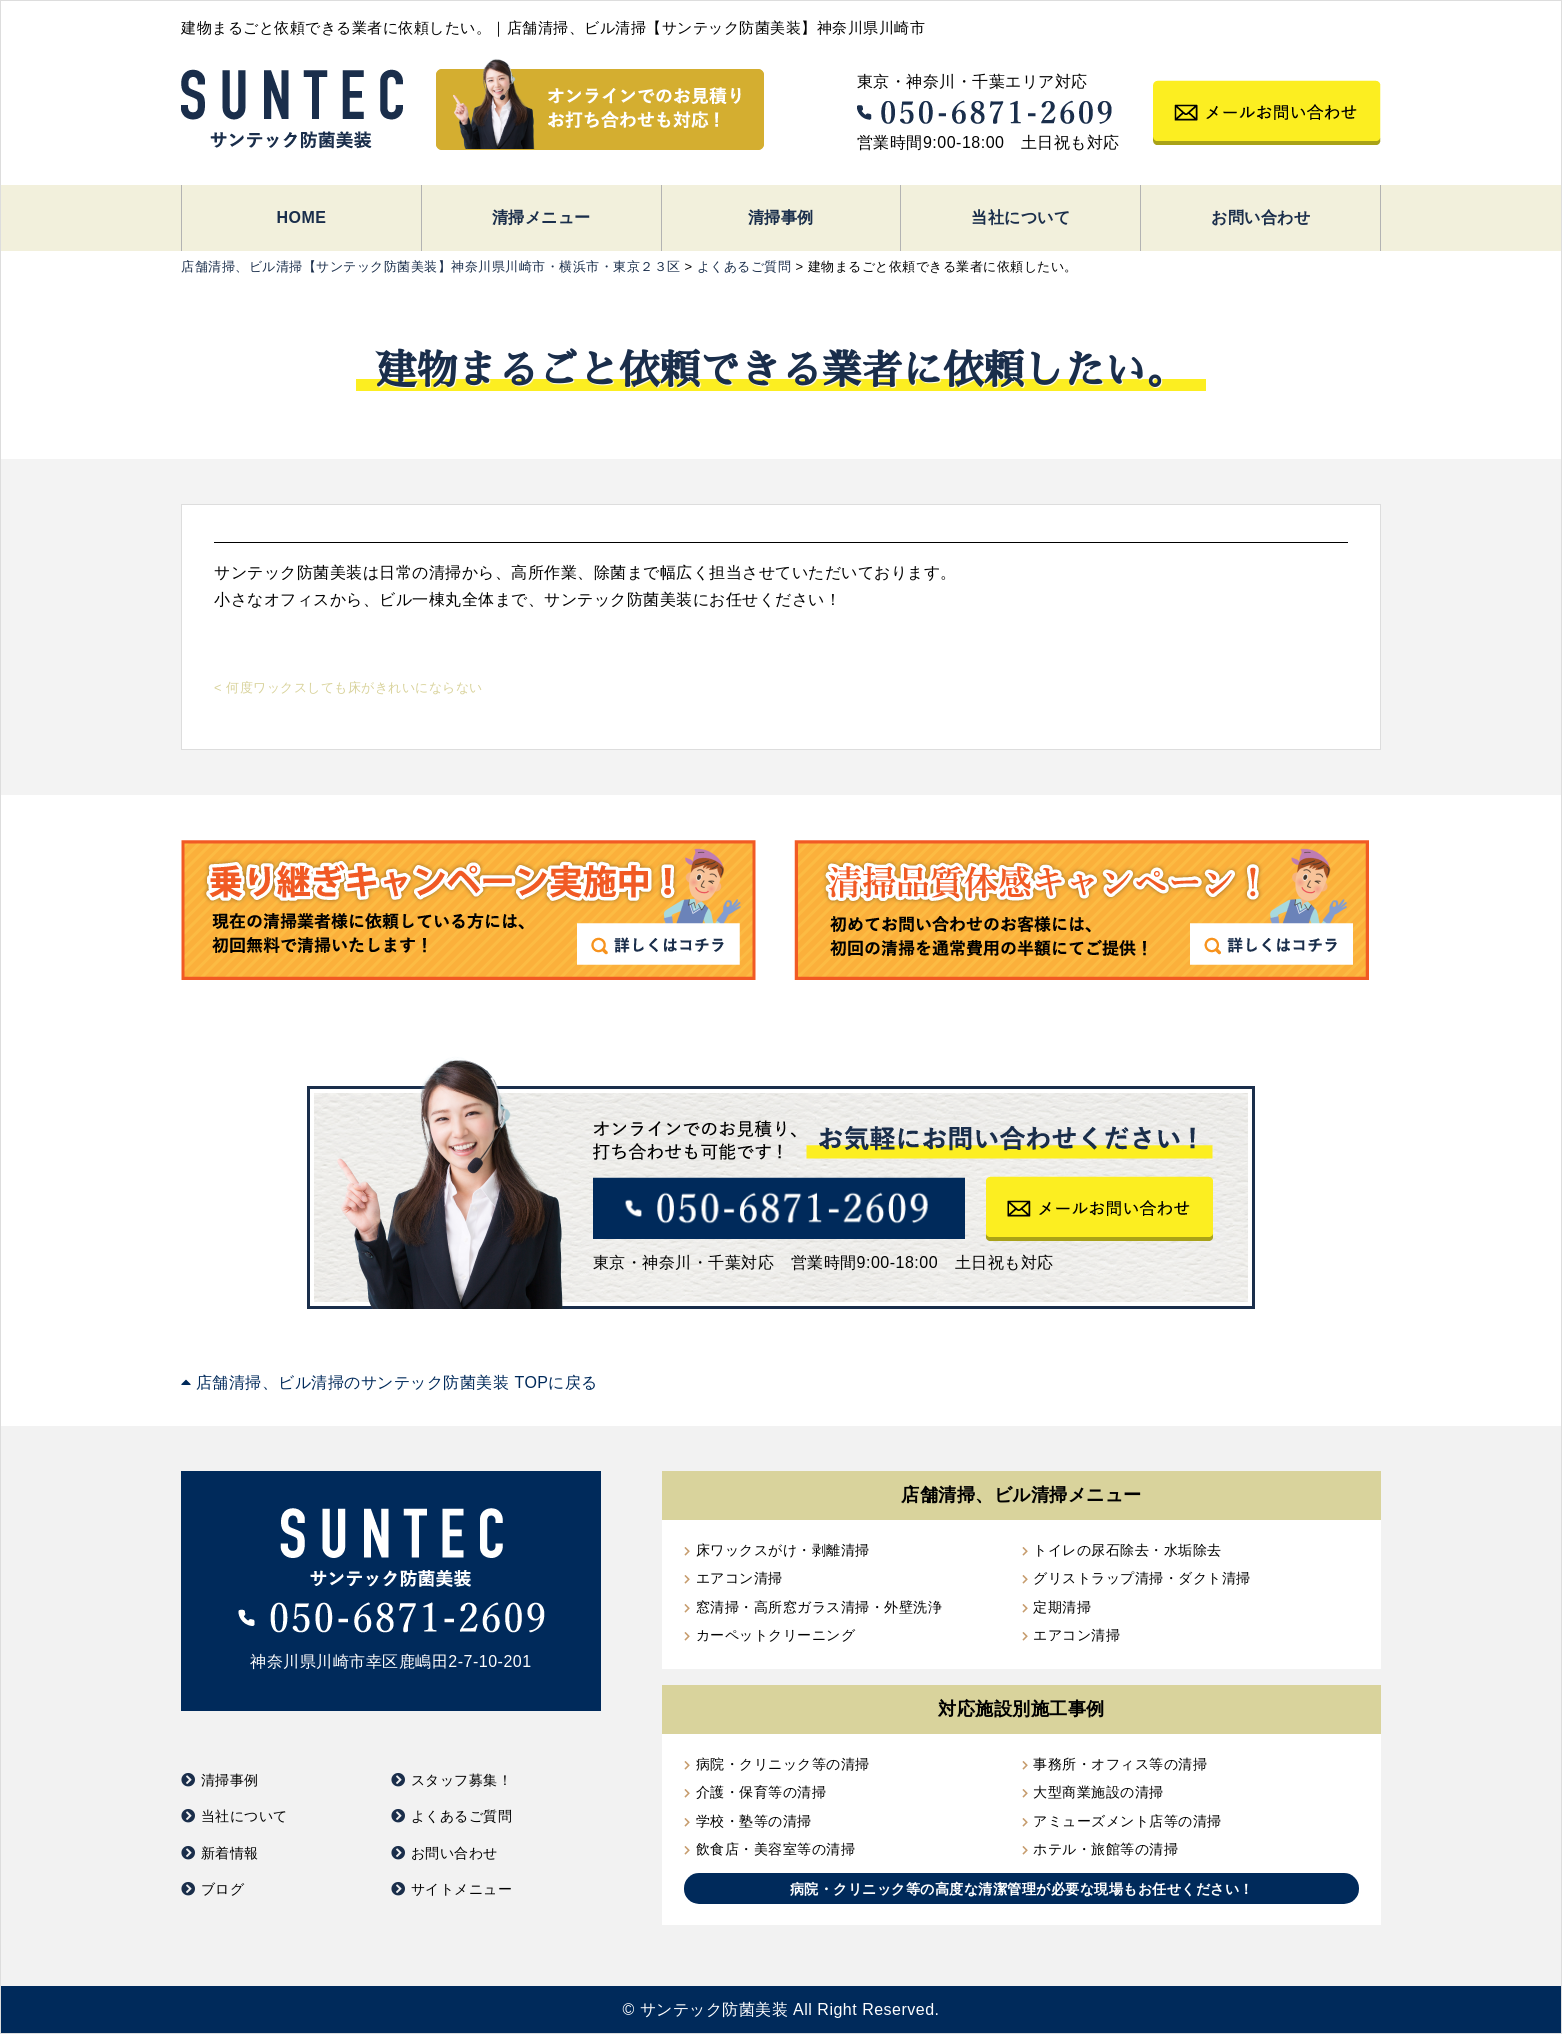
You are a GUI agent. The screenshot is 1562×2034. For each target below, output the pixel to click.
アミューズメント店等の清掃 (1127, 1821)
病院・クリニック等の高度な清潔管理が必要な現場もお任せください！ (1022, 1889)
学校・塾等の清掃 (754, 1821)
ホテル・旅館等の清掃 (1105, 1849)
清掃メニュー (541, 217)
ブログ (223, 1889)
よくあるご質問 (462, 1816)
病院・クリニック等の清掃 (783, 1764)
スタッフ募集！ (462, 1780)
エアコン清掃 (739, 1578)
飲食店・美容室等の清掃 (776, 1849)
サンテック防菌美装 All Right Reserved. (790, 2009)
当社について (1020, 217)
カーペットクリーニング (776, 1635)
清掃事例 (781, 217)
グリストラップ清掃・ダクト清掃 (1142, 1578)
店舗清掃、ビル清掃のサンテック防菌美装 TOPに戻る (389, 1382)
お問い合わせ (1260, 217)
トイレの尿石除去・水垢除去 (1127, 1550)
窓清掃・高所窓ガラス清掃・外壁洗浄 (819, 1607)
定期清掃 (1062, 1607)
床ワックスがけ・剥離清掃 (783, 1550)
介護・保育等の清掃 (761, 1792)
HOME (301, 217)
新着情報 (230, 1853)
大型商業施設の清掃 (1098, 1792)
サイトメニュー (462, 1889)
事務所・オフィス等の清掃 (1120, 1764)
